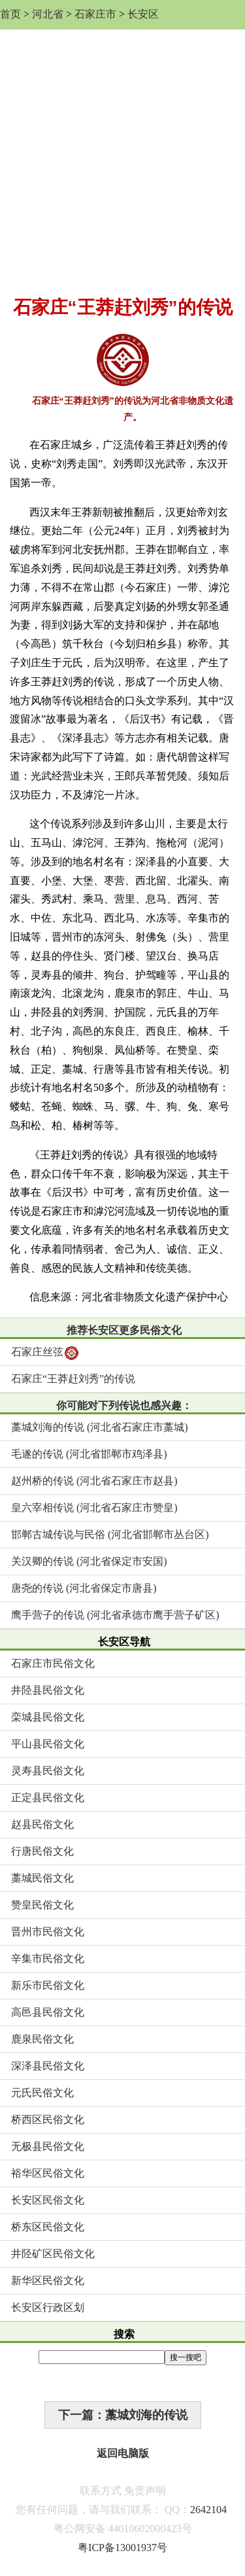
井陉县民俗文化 (47, 1690)
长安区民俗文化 (47, 2200)
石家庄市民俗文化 (53, 1663)
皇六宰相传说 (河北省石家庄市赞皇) (94, 1507)
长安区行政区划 (47, 2307)
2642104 (208, 2509)
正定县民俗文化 (47, 1797)
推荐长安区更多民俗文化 (124, 1330)
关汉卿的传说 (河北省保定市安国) (89, 1561)
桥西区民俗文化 (47, 2119)
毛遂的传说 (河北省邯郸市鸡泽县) (89, 1453)
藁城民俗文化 (42, 1878)
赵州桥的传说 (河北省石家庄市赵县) (94, 1480)
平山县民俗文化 (47, 1743)
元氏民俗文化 (42, 2092)
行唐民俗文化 (42, 1851)
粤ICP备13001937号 (122, 2547)
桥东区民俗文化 (47, 2226)
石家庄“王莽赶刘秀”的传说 (73, 1378)
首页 (10, 14)
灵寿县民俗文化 (47, 1770)
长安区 (143, 14)
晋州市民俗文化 (47, 1931)
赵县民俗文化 (42, 1824)
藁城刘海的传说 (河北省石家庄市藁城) (99, 1427)
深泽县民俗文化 (47, 2065)
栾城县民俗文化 (47, 1717)
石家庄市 (95, 14)
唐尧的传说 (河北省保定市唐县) (84, 1588)
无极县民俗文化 (47, 2146)
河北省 (47, 14)
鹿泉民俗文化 (42, 2039)
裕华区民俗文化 (47, 2173)
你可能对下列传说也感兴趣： (124, 1405)
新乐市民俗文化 (47, 1985)
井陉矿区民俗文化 (53, 2253)
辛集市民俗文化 (47, 1958)
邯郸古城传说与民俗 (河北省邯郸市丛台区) (110, 1534)
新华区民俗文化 (47, 2280)
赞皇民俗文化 (42, 1904)
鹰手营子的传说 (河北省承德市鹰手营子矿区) (115, 1614)
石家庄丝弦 (44, 1353)
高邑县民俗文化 (47, 2012)
